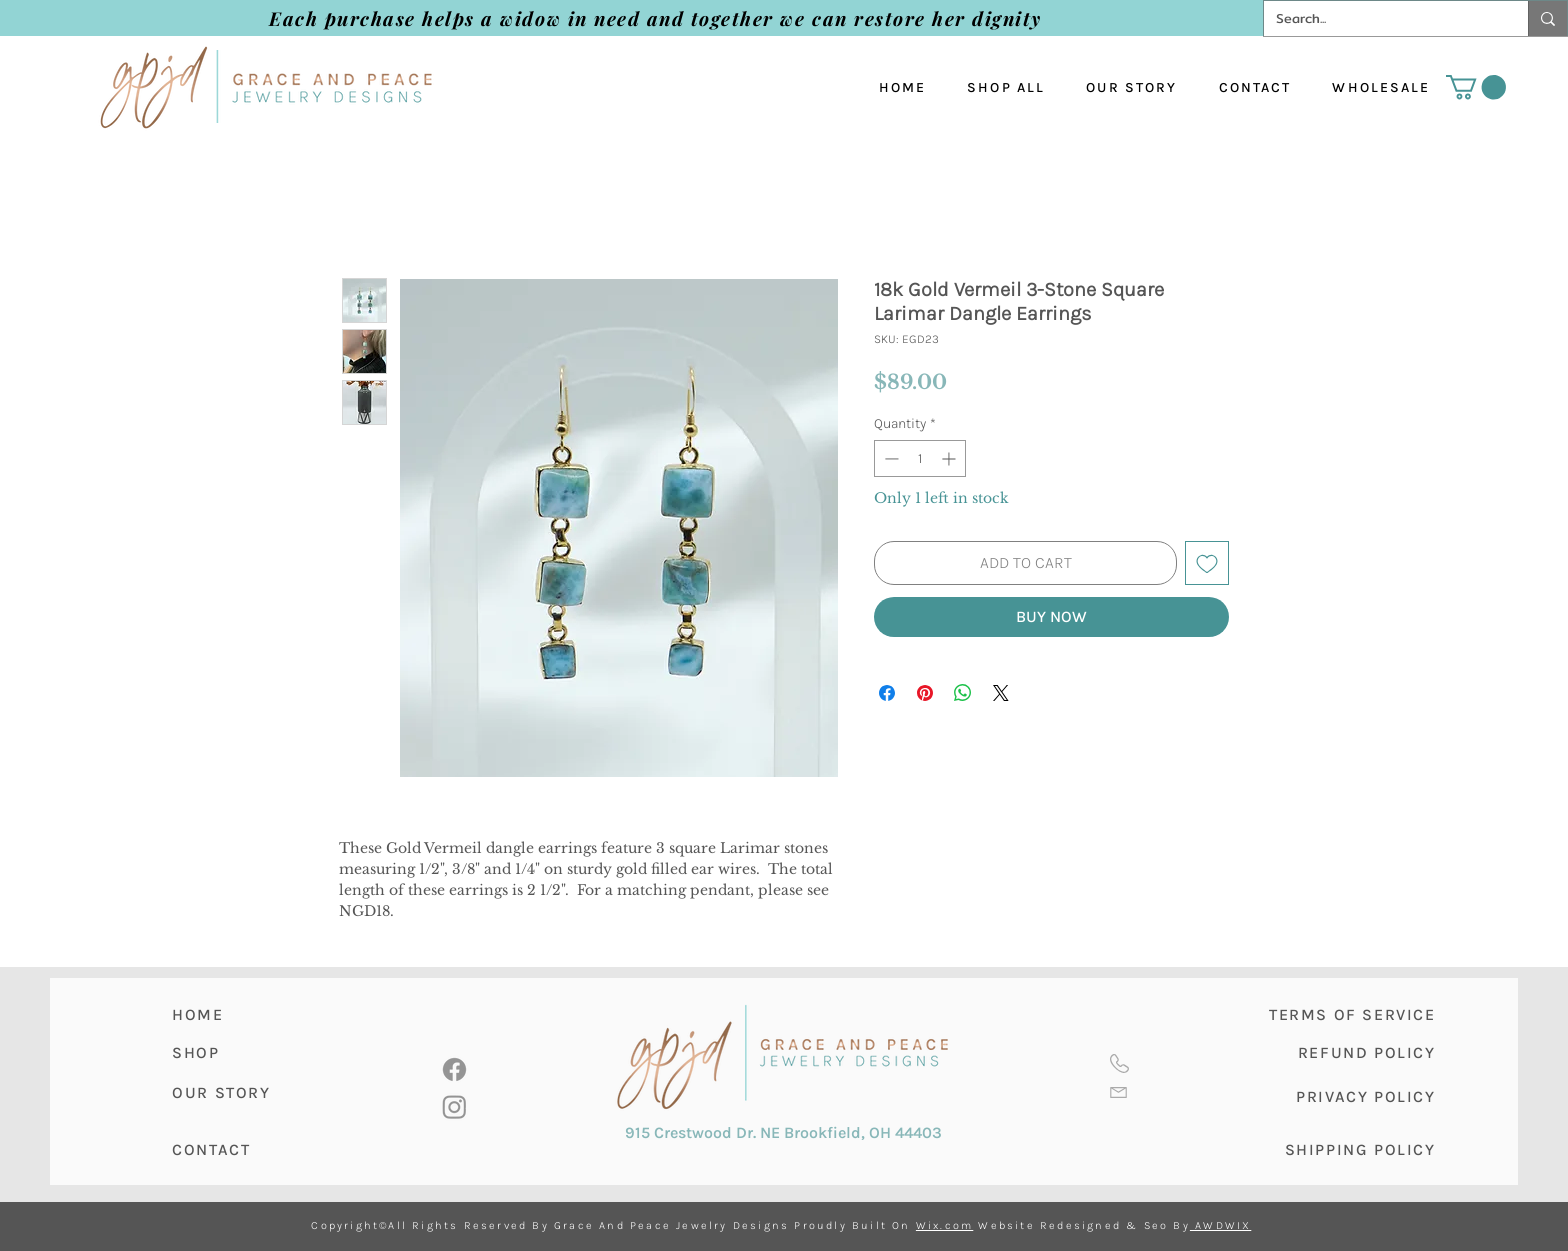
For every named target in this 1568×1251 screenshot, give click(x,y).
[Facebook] (454, 1069)
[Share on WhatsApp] (963, 693)
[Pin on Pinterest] (925, 693)
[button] (1476, 87)
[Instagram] (454, 1106)
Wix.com (944, 1225)
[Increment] (950, 458)
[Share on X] (1001, 693)
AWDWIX (1220, 1225)
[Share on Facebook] (887, 693)
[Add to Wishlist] (1207, 563)
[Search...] (1381, 18)
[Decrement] (889, 458)
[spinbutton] (920, 458)
